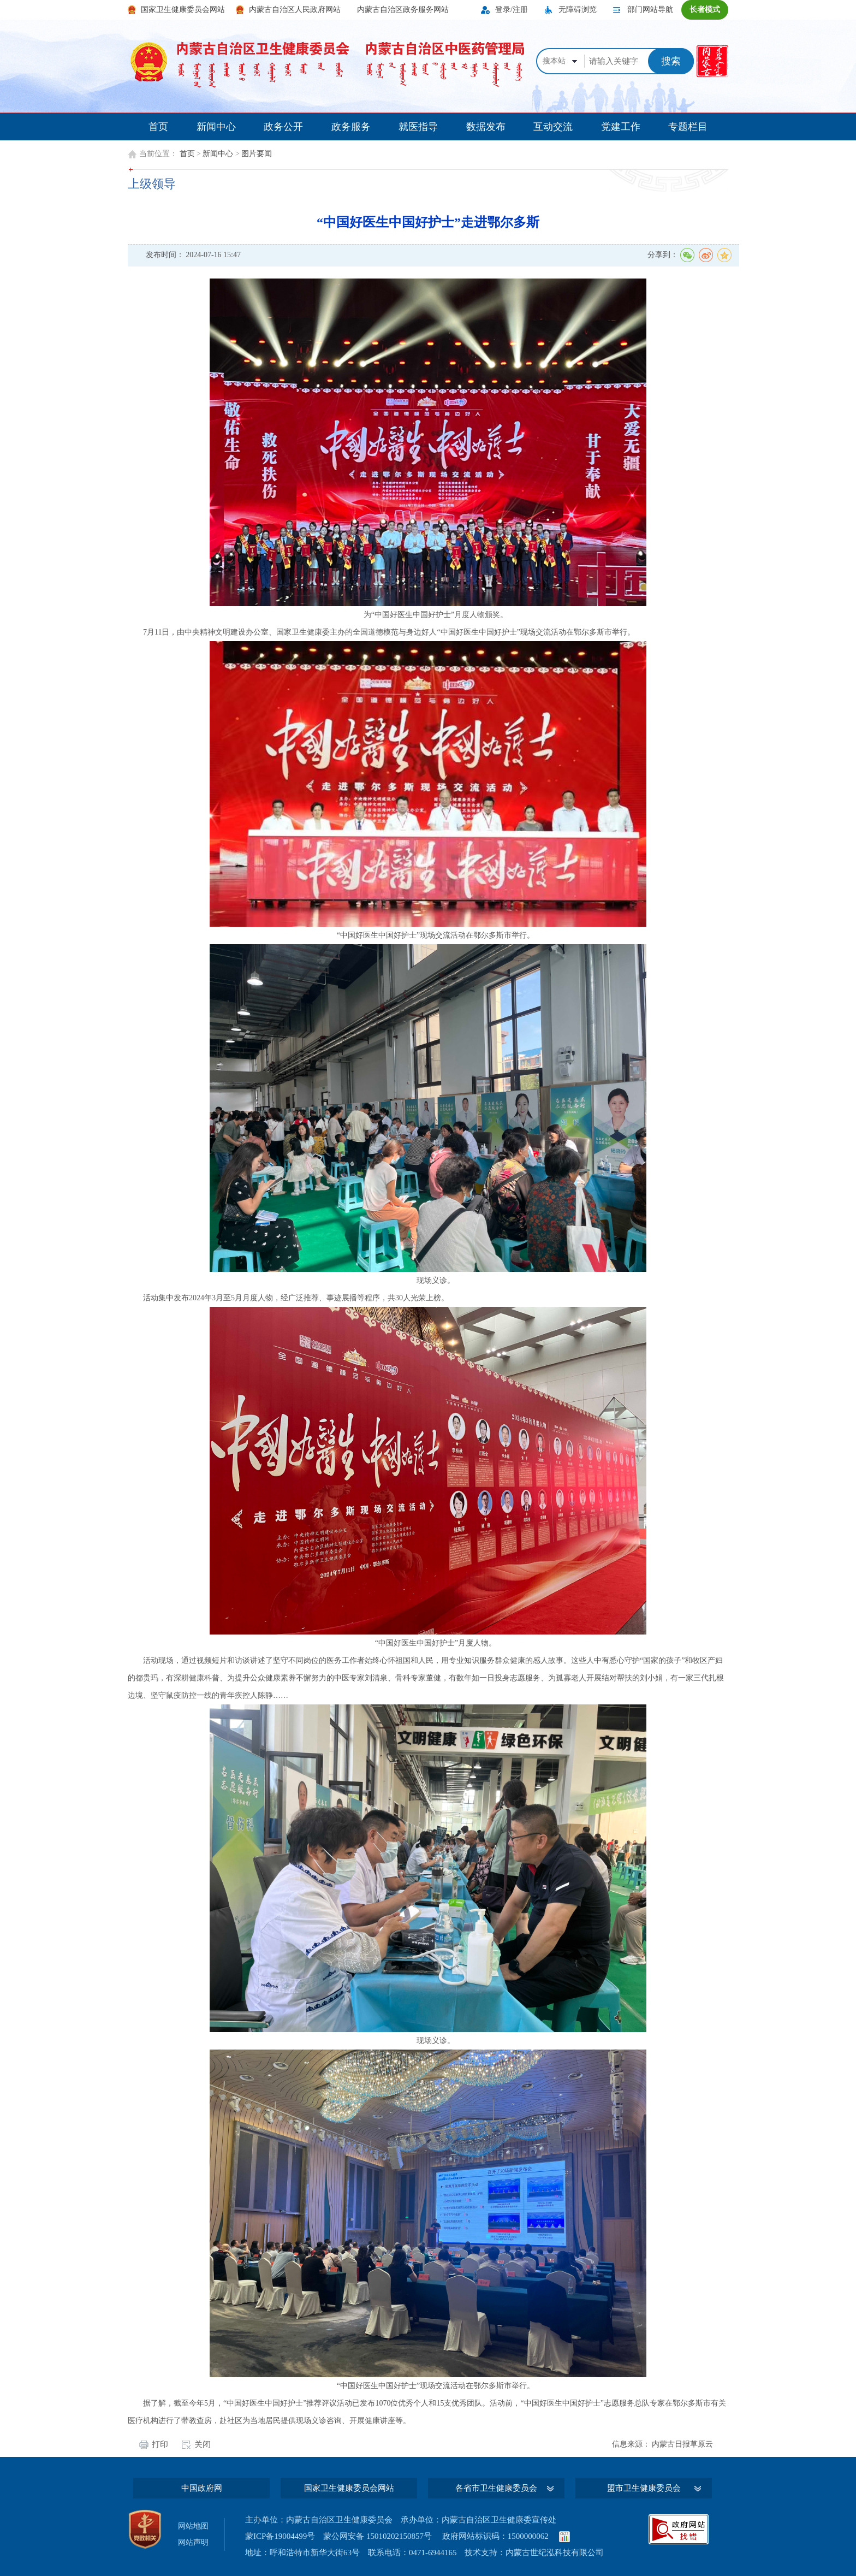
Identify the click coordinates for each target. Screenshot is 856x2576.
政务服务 (351, 126)
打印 (160, 2445)
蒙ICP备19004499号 (280, 2536)
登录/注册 (511, 9)
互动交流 (553, 126)
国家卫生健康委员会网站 (183, 9)
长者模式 (704, 9)
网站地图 (193, 2526)
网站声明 (193, 2542)
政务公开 (283, 126)
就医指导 (418, 126)
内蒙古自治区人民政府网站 (295, 9)
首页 (158, 126)
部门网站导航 (650, 9)
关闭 (202, 2445)
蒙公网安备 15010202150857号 (377, 2536)
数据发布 (486, 126)
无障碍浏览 (577, 9)
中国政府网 (201, 2488)
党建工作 (620, 126)
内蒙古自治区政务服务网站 (403, 9)
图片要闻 (256, 154)
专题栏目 (688, 126)
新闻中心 (216, 126)
